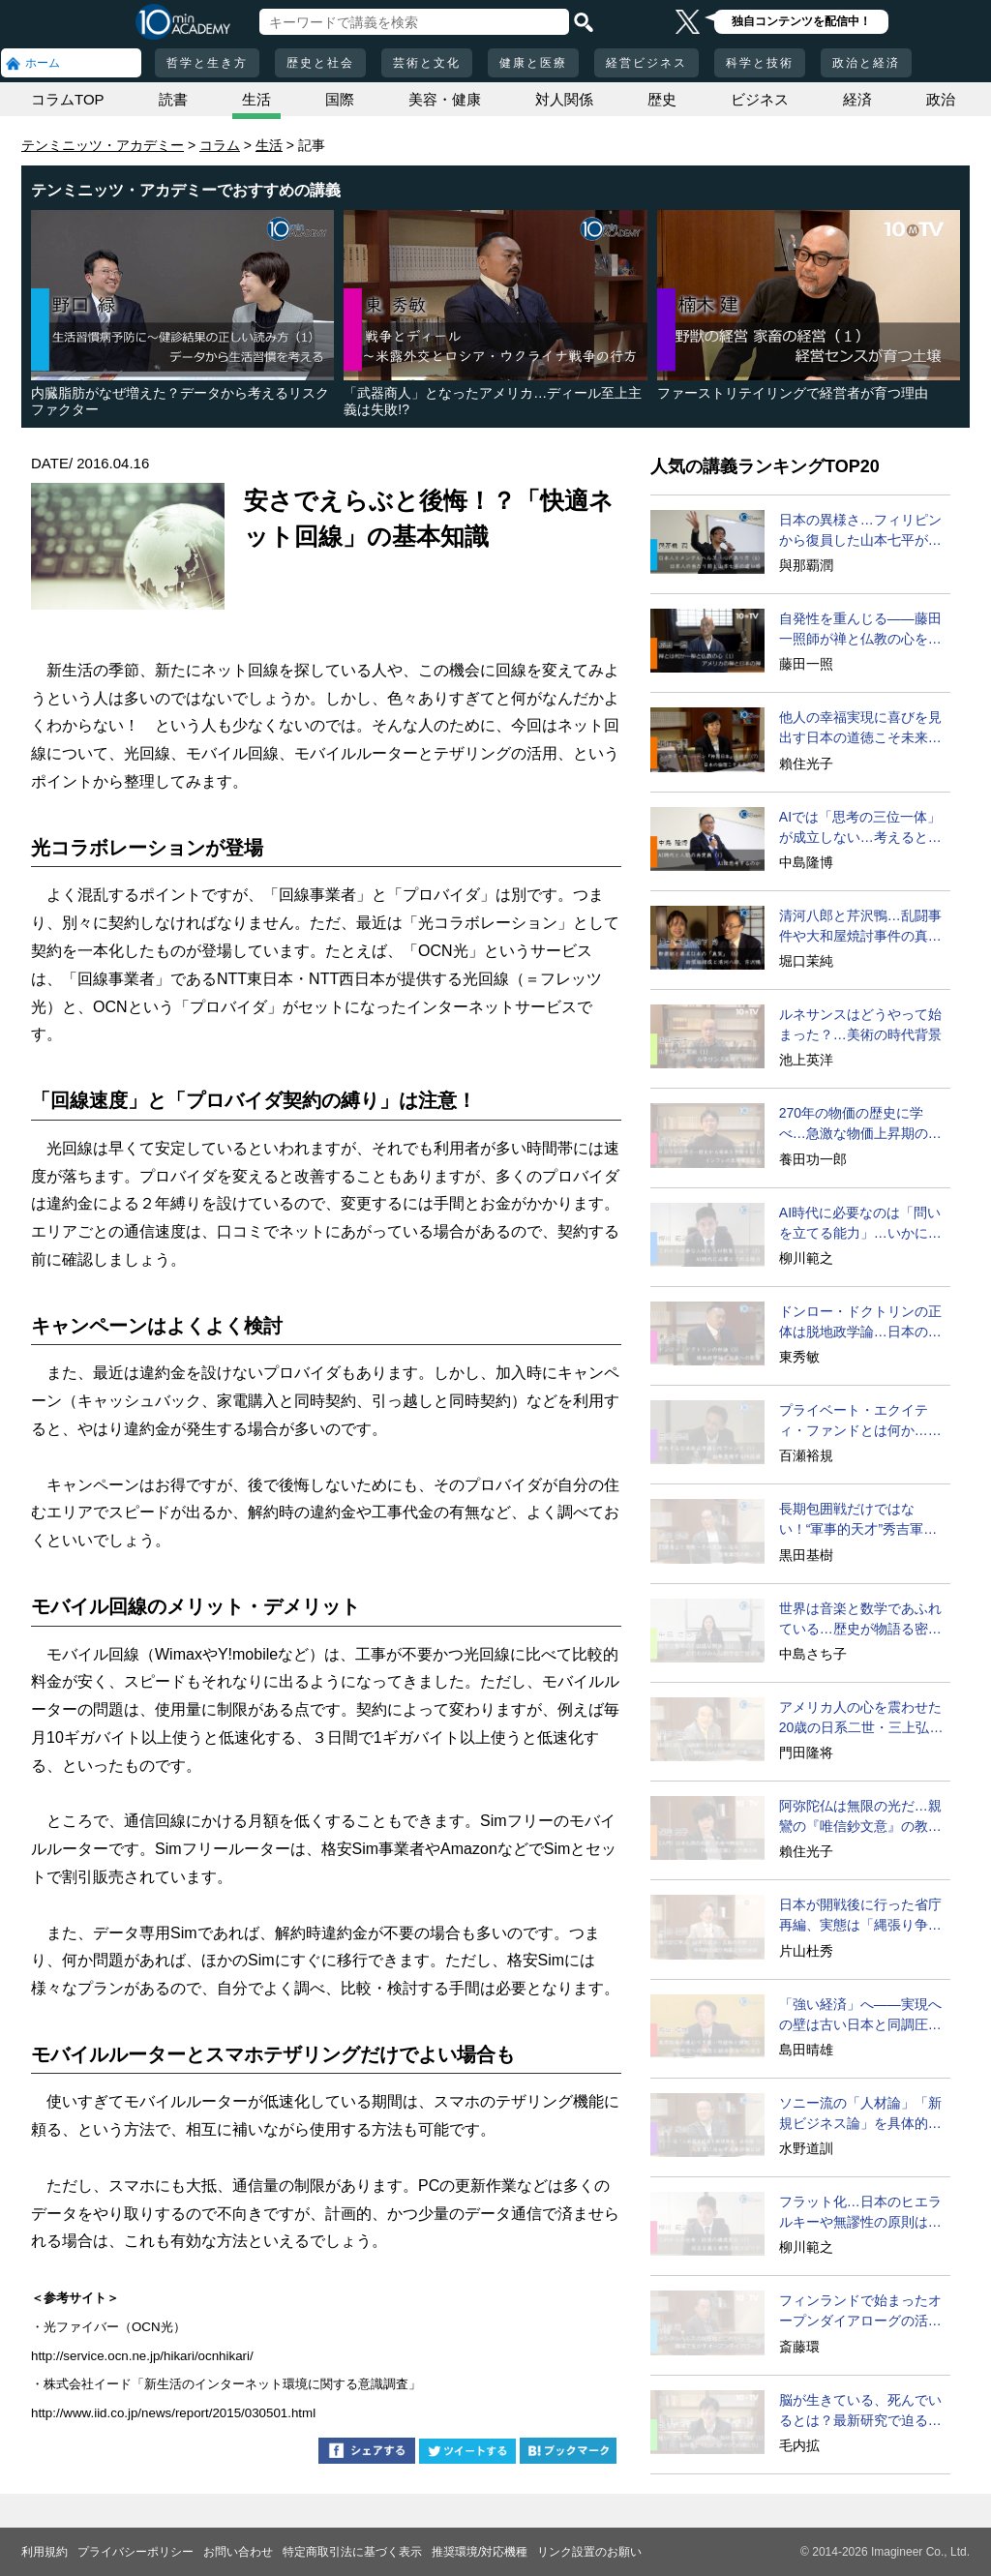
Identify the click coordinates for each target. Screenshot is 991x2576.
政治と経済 (866, 63)
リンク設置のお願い (589, 2552)
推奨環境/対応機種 (479, 2552)
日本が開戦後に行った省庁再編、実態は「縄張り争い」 (860, 1916)
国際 (339, 99)
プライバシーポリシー (135, 2552)
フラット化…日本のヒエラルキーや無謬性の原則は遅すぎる (860, 2213)
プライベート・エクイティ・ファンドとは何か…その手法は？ (860, 1421)
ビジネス (760, 99)
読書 (173, 99)
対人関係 (564, 99)
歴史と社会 (320, 63)
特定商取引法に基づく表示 (352, 2552)
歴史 (661, 99)
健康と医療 (533, 63)
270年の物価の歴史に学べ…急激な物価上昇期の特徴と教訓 (860, 1124)
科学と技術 (760, 63)
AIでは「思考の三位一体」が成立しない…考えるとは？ (860, 828)
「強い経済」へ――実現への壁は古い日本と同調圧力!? (860, 2015)
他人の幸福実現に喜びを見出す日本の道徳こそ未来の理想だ (860, 728)
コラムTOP (68, 99)
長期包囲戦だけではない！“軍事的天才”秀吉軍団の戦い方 (858, 1520)
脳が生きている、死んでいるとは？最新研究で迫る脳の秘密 (860, 2411)
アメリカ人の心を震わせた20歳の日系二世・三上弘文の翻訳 (861, 1718)
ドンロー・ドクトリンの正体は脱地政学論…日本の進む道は (860, 1322)
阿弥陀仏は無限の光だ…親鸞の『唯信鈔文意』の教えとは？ (860, 1817)
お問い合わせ (238, 2552)
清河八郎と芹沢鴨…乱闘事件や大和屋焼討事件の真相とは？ (860, 927)
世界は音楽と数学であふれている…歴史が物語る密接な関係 (860, 1620)
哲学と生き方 (207, 63)
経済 (857, 99)
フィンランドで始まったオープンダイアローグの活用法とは (860, 2311)
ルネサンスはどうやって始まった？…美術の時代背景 (860, 1024)
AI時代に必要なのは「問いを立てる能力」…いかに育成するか (860, 1224)
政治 (940, 99)
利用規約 (44, 2552)
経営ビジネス (646, 63)
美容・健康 (444, 99)
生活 (256, 99)
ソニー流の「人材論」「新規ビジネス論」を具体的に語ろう (860, 2114)
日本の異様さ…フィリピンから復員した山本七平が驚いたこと (860, 531)
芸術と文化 (427, 63)
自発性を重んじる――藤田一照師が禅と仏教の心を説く (860, 630)
